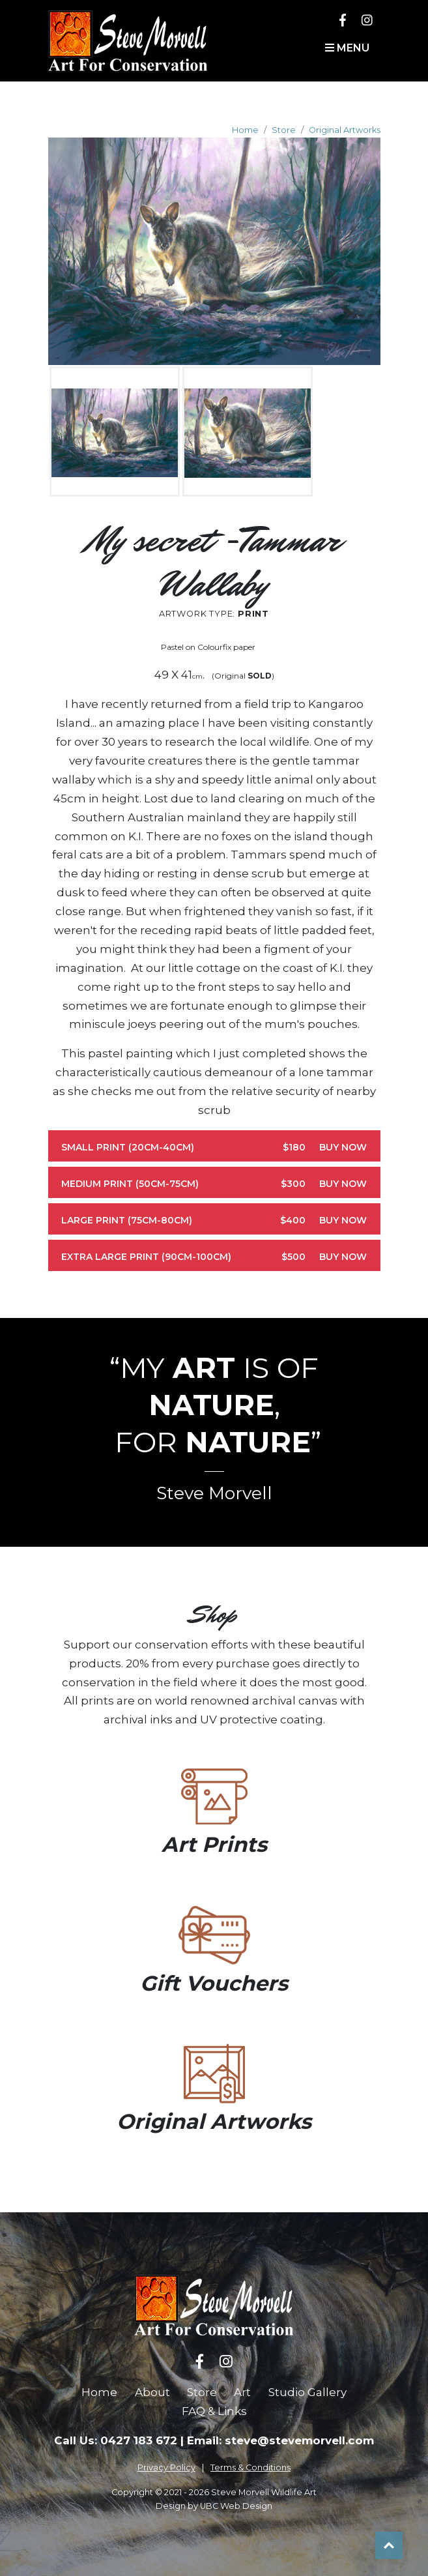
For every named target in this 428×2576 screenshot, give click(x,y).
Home (245, 130)
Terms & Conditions (250, 2467)
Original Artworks (344, 130)
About (152, 2392)
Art (242, 2392)
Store (284, 130)
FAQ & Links (214, 2411)
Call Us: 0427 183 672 (115, 2440)
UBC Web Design (236, 2506)
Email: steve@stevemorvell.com (280, 2440)
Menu (347, 48)
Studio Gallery (307, 2392)
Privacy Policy (166, 2467)
